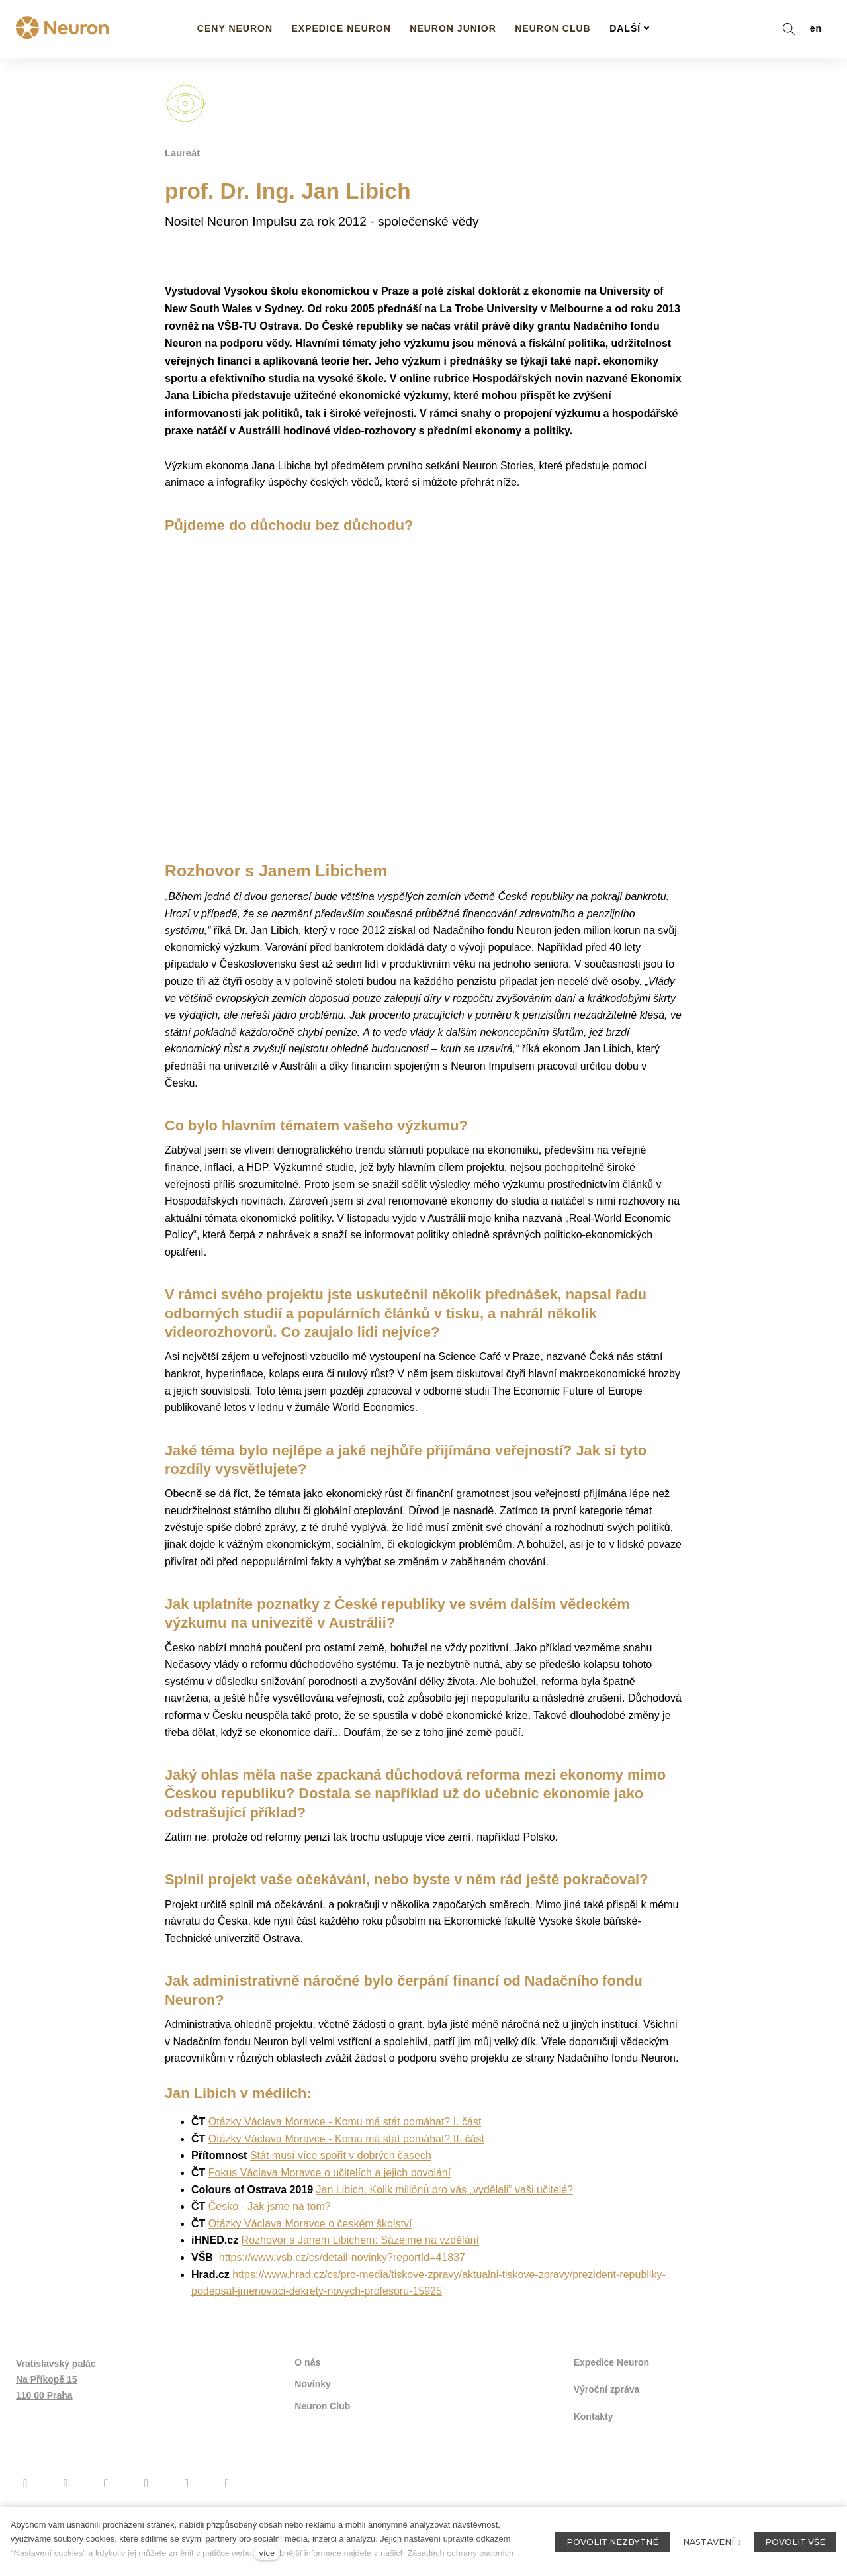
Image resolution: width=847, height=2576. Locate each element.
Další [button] (629, 28)
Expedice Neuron (611, 2382)
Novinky (312, 2404)
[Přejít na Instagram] (65, 2501)
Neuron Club (322, 2425)
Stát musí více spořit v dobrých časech (340, 2177)
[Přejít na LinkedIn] (226, 2501)
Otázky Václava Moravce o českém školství (310, 2244)
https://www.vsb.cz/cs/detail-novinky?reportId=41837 (342, 2278)
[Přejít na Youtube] (106, 2501)
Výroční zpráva (607, 2408)
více (267, 2553)
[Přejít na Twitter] (146, 2501)
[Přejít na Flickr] (187, 2501)
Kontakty (593, 2434)
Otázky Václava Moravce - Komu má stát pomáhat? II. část (346, 2160)
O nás (307, 2382)
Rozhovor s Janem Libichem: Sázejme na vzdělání (360, 2262)
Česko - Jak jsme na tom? (269, 2227)
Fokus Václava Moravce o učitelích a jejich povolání (329, 2193)
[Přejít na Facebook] (25, 2501)
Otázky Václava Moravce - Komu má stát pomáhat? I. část (345, 2142)
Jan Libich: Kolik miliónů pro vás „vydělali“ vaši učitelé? (445, 2211)
